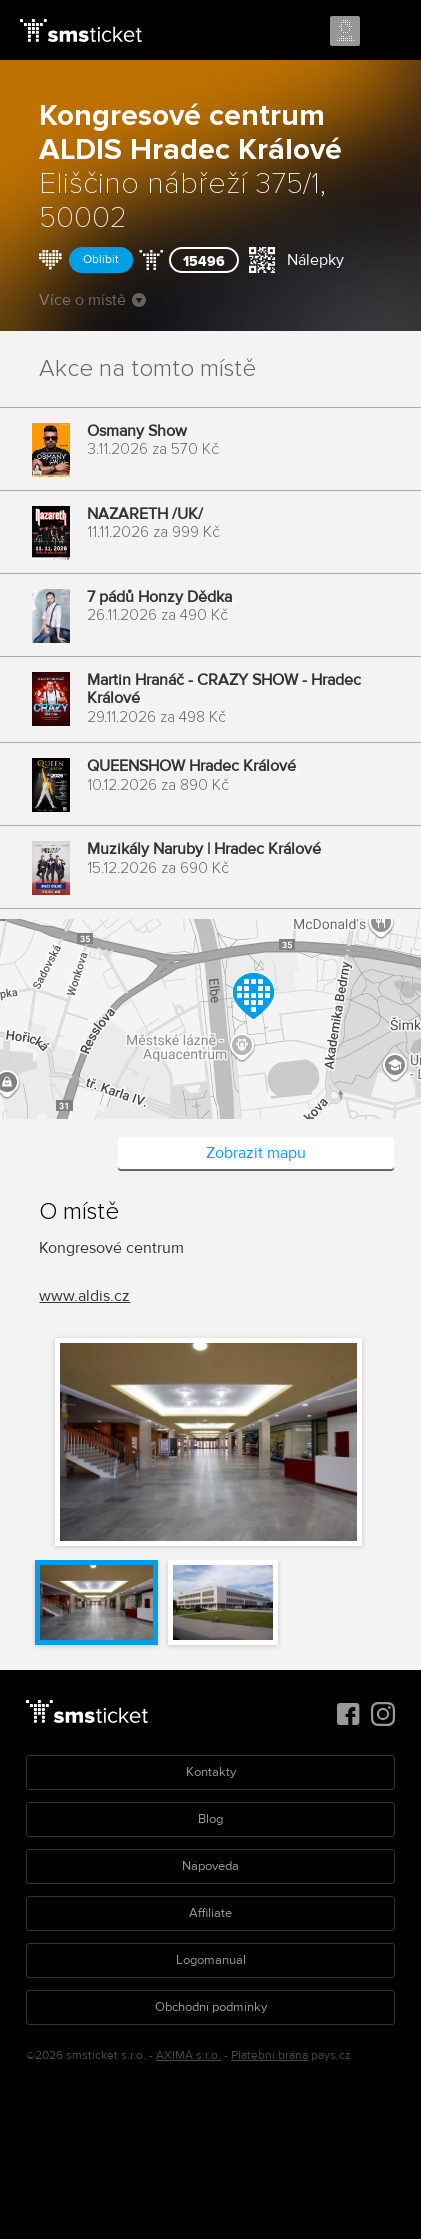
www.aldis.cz (84, 1296)
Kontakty (211, 1772)
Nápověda (210, 1866)
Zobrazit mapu (256, 1153)
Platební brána (269, 2055)
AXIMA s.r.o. (188, 2055)
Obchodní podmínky (211, 2007)
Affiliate (210, 1913)
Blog (210, 1819)
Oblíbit (101, 259)
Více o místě (92, 300)
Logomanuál (211, 1960)
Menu (388, 32)
